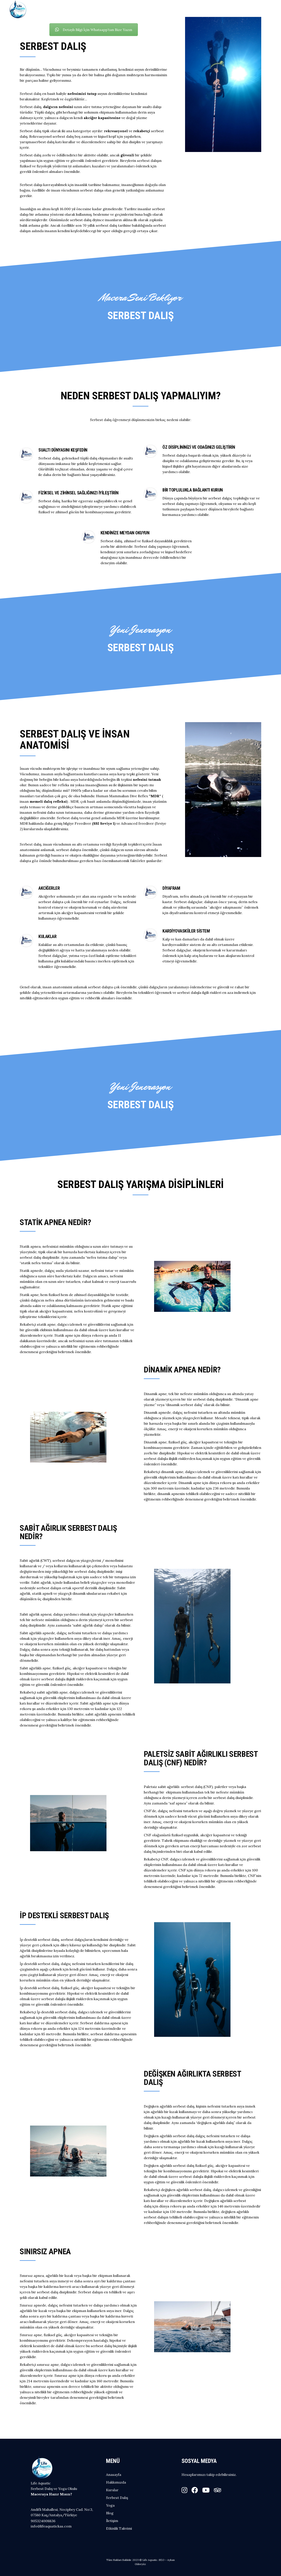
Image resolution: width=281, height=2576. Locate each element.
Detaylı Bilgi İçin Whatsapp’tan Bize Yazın (93, 29)
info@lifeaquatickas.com (51, 2526)
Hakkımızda (116, 2482)
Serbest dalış (30, 93)
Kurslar (112, 2490)
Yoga (110, 2505)
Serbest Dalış (117, 2497)
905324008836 (43, 2521)
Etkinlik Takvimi (119, 2528)
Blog (109, 2513)
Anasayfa (113, 2474)
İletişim (112, 2520)
